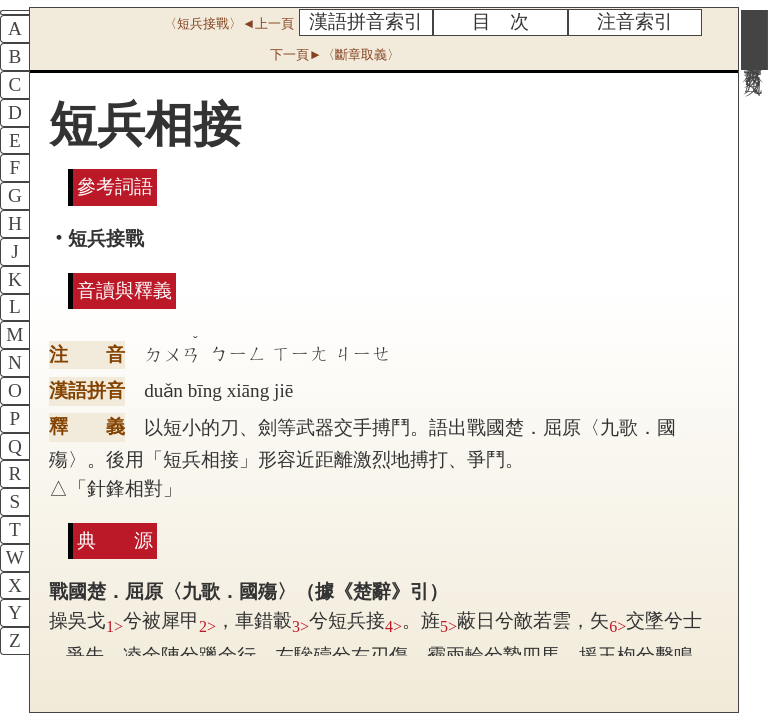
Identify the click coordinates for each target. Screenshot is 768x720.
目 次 (500, 21)
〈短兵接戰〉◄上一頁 (229, 23)
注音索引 (635, 21)
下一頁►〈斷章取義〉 (335, 54)
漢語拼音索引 (366, 21)
